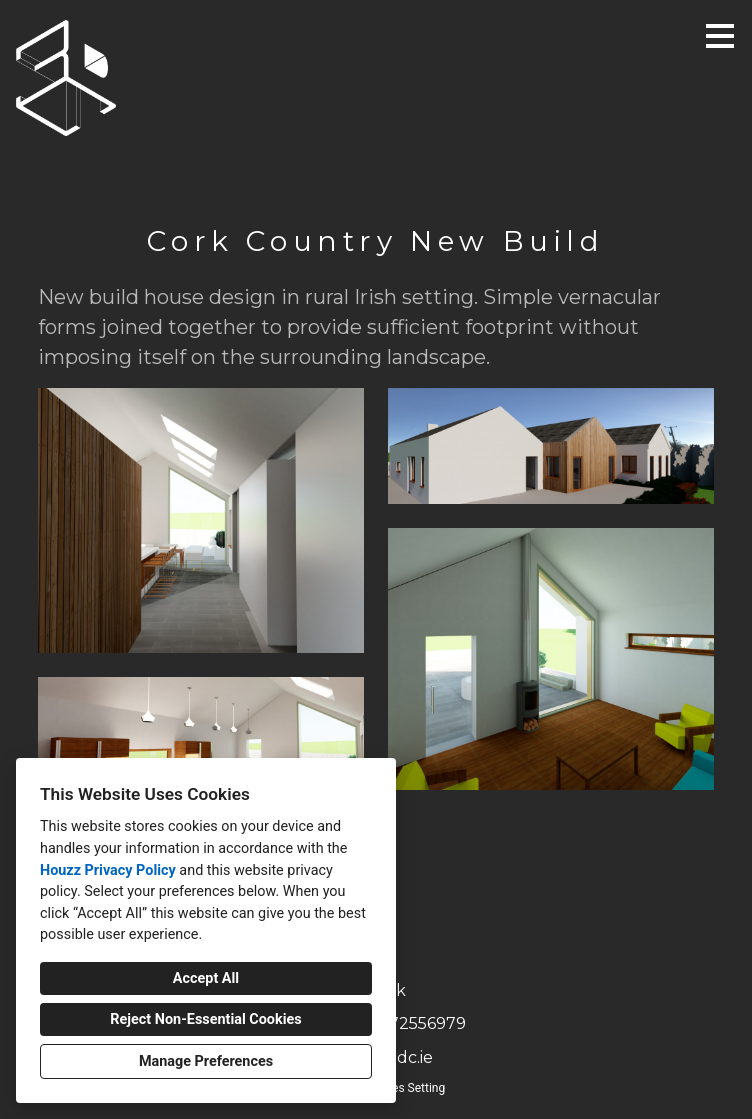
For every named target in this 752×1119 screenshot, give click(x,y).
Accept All (206, 978)
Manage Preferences (206, 1061)
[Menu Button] (720, 36)
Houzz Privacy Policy (108, 870)
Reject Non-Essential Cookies (205, 1019)
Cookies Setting (404, 1088)
